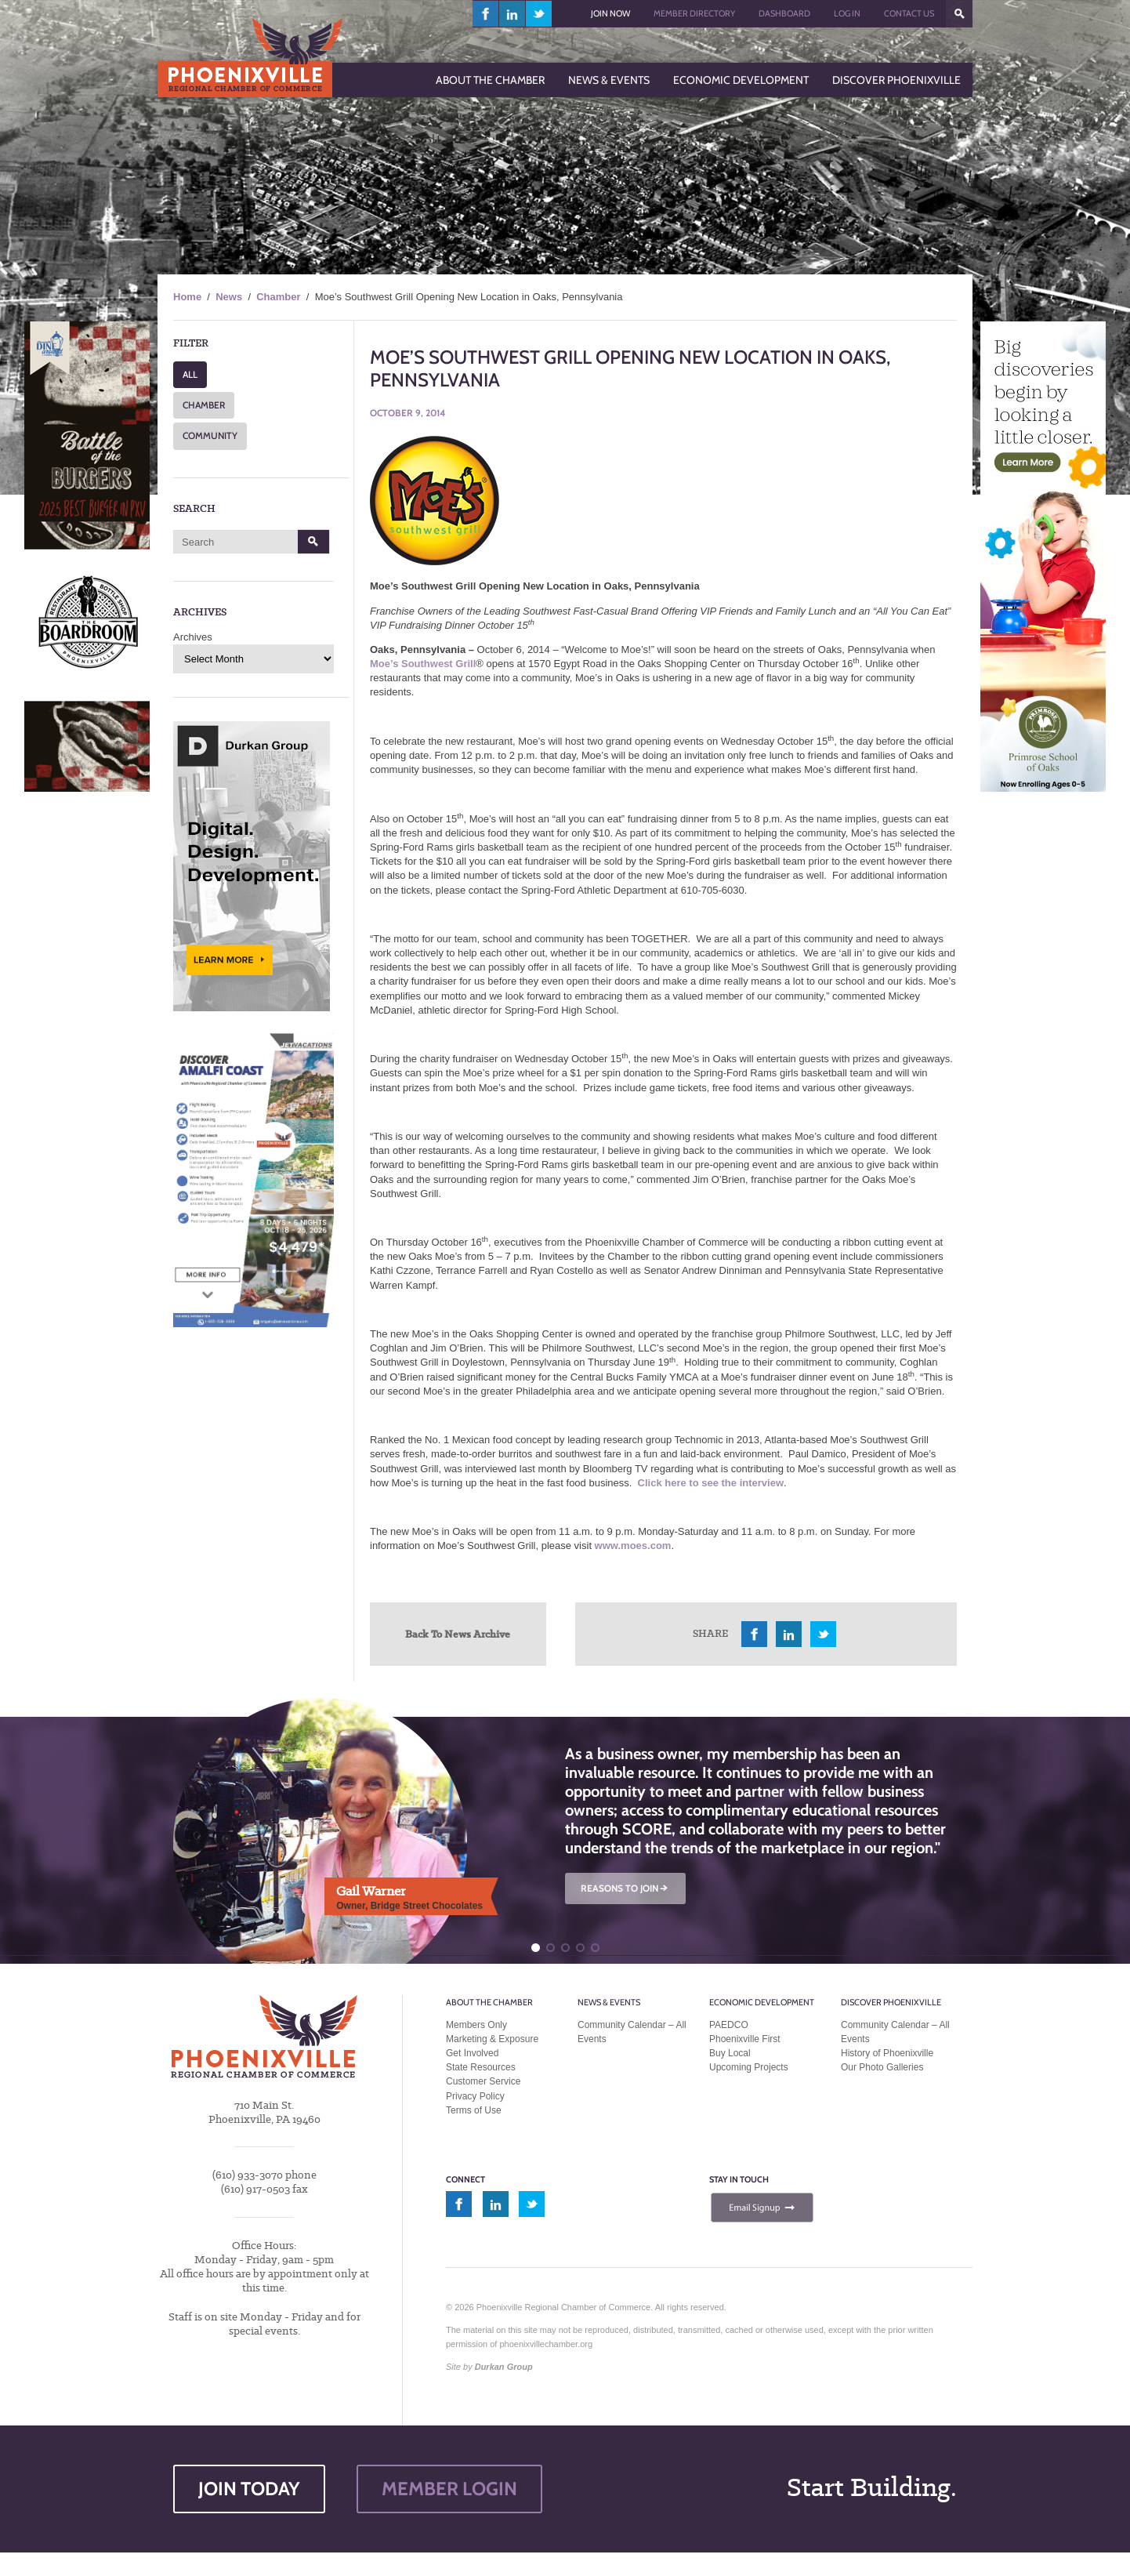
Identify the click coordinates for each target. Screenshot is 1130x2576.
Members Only (476, 2024)
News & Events (609, 2002)
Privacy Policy (475, 2096)
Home (187, 297)
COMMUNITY (210, 435)
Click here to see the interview (711, 1483)
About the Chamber (489, 2002)
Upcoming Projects (748, 2067)
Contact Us (909, 13)
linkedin (512, 13)
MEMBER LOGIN (449, 2488)
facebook (486, 13)
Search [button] (314, 541)
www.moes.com (633, 1545)
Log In (847, 13)
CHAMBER (204, 405)
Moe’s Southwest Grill (423, 663)
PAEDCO (728, 2024)
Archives (192, 637)
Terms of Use (474, 2110)
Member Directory (694, 13)
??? (959, 13)
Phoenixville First (744, 2039)
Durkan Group (504, 2366)
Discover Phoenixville (891, 2002)
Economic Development (761, 2002)
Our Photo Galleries (882, 2067)
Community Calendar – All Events (632, 2031)
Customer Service (483, 2081)
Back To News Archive (457, 1634)
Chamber (278, 297)
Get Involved (472, 2053)
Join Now (610, 13)
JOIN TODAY (249, 2488)
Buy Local (730, 2053)
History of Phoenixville (887, 2053)
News (228, 297)
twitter (539, 13)
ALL (190, 374)
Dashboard (784, 13)
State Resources (481, 2067)
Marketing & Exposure (492, 2039)
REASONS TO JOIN (625, 1888)
